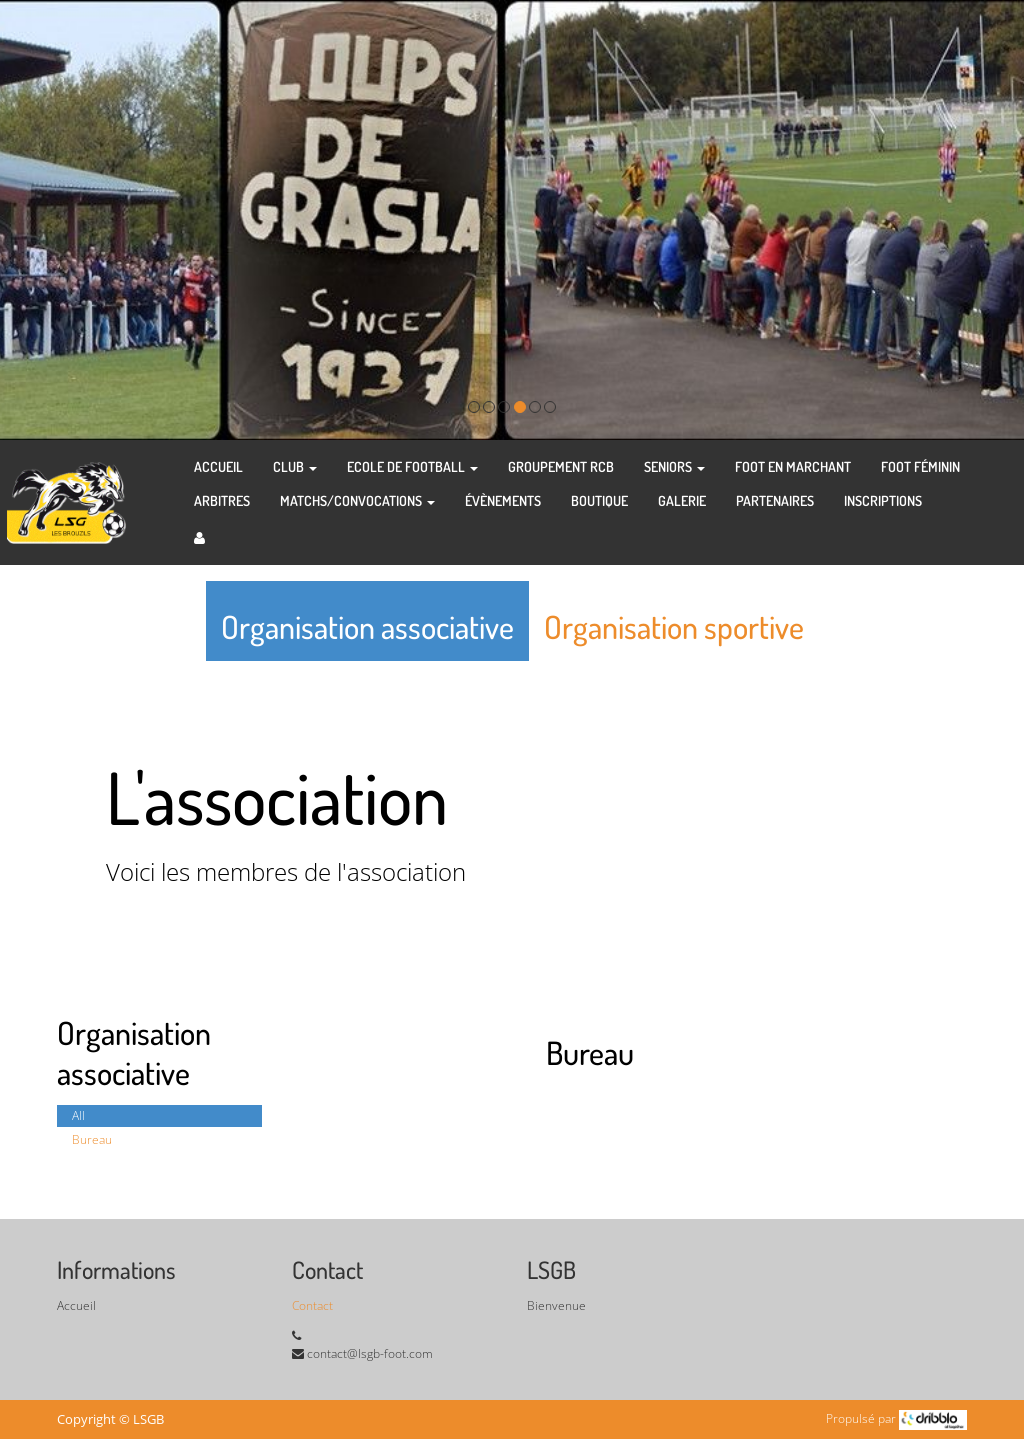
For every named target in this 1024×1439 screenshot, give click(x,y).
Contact (312, 1305)
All (78, 1115)
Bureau (92, 1139)
